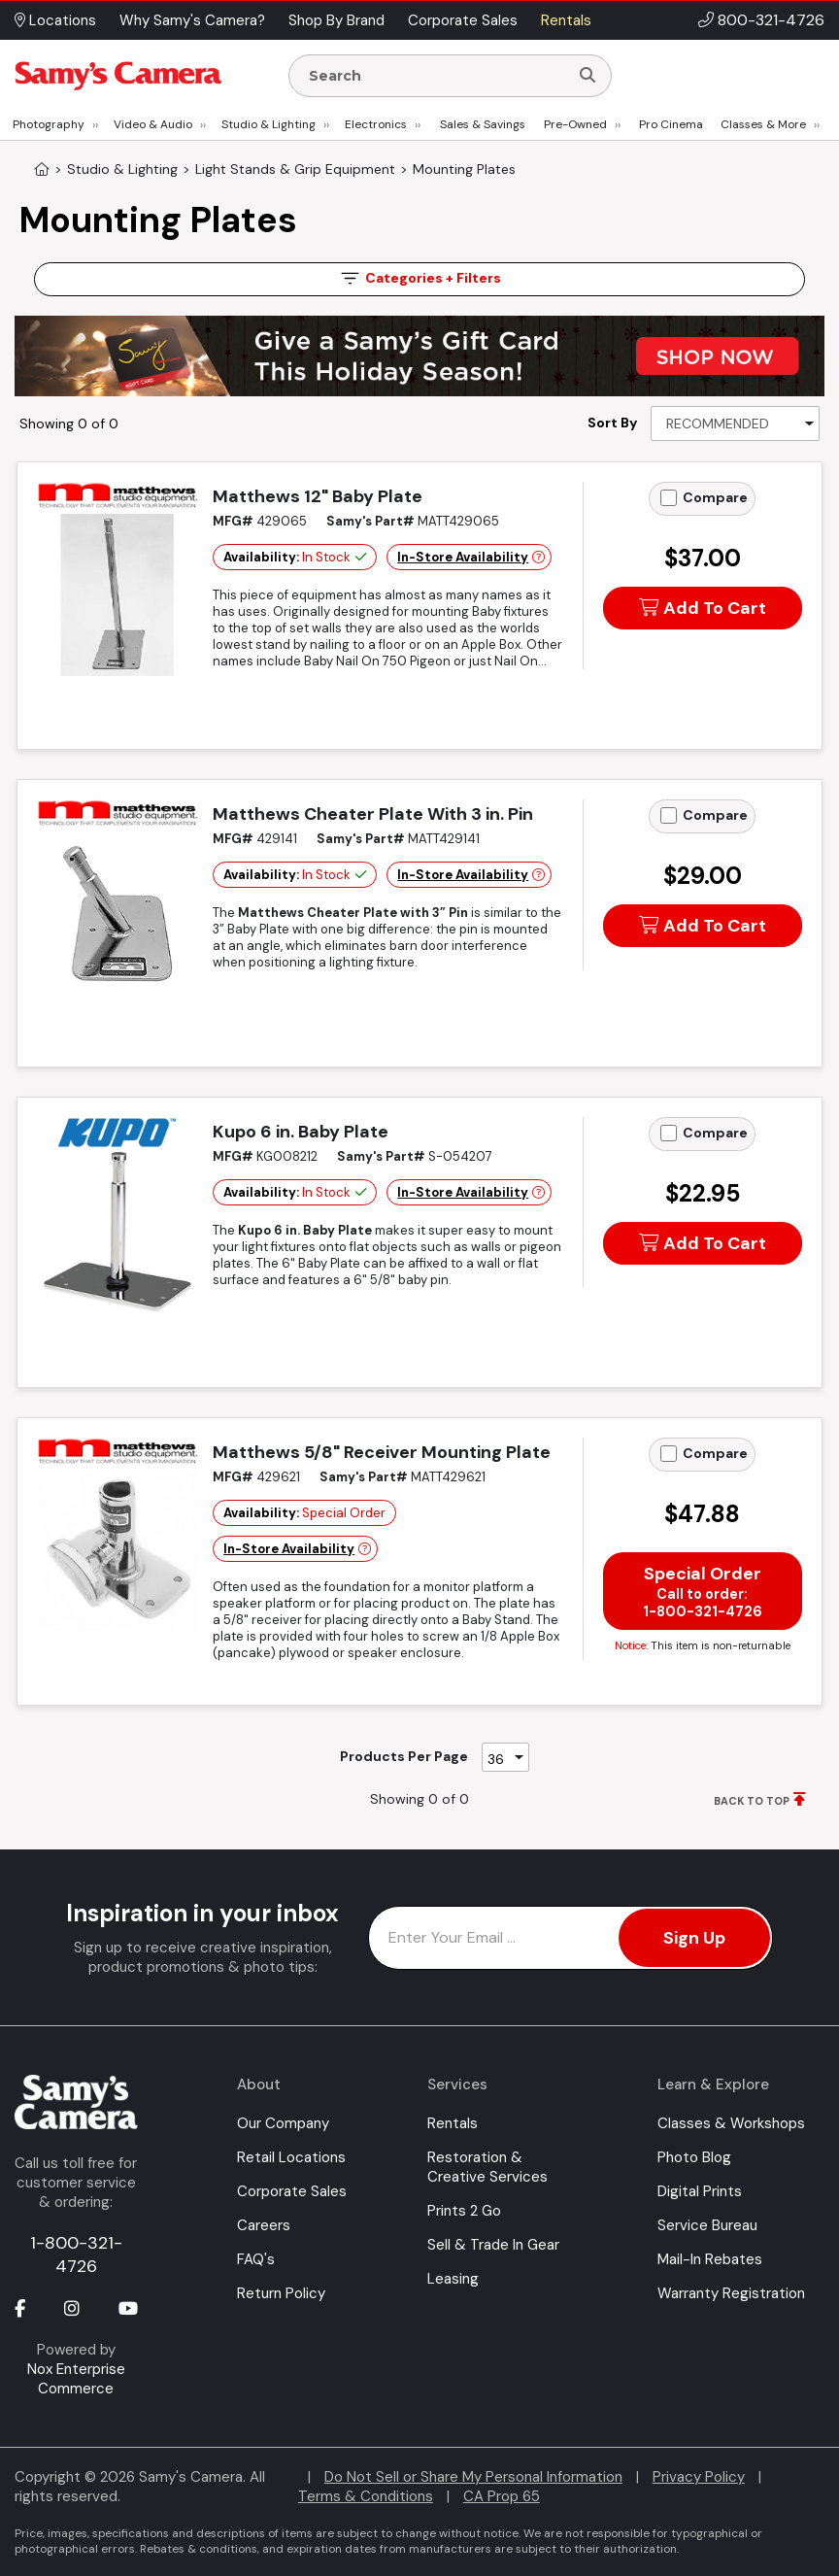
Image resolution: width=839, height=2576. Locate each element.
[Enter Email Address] (570, 1938)
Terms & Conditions (365, 2496)
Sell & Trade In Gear (493, 2244)
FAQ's (256, 2259)
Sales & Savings (482, 124)
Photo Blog (694, 2157)
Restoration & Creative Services (487, 2167)
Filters (419, 278)
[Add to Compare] (668, 498)
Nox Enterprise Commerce (76, 2378)
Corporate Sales (292, 2191)
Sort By (612, 422)
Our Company (283, 2123)
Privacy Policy (699, 2477)
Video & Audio (153, 124)
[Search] (587, 75)
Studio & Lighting (268, 124)
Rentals (452, 2123)
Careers (263, 2225)
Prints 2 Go (464, 2210)
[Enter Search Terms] (437, 75)
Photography (48, 124)
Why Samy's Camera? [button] (192, 20)
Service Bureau (707, 2225)
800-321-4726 (771, 20)
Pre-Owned (575, 124)
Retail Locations (291, 2157)
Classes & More (763, 124)
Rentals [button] (566, 20)
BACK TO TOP (751, 1801)
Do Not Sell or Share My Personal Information (473, 2477)
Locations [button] (55, 20)
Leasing (453, 2278)
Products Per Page (404, 1756)
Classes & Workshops (731, 2123)
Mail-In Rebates (709, 2259)
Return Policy (281, 2293)
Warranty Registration (731, 2293)
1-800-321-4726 (76, 2254)
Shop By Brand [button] (336, 20)
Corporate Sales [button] (463, 20)
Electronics (376, 124)
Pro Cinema (671, 124)
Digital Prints (699, 2191)
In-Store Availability (462, 557)
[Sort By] (735, 423)
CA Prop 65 (501, 2496)
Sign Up (694, 1937)
